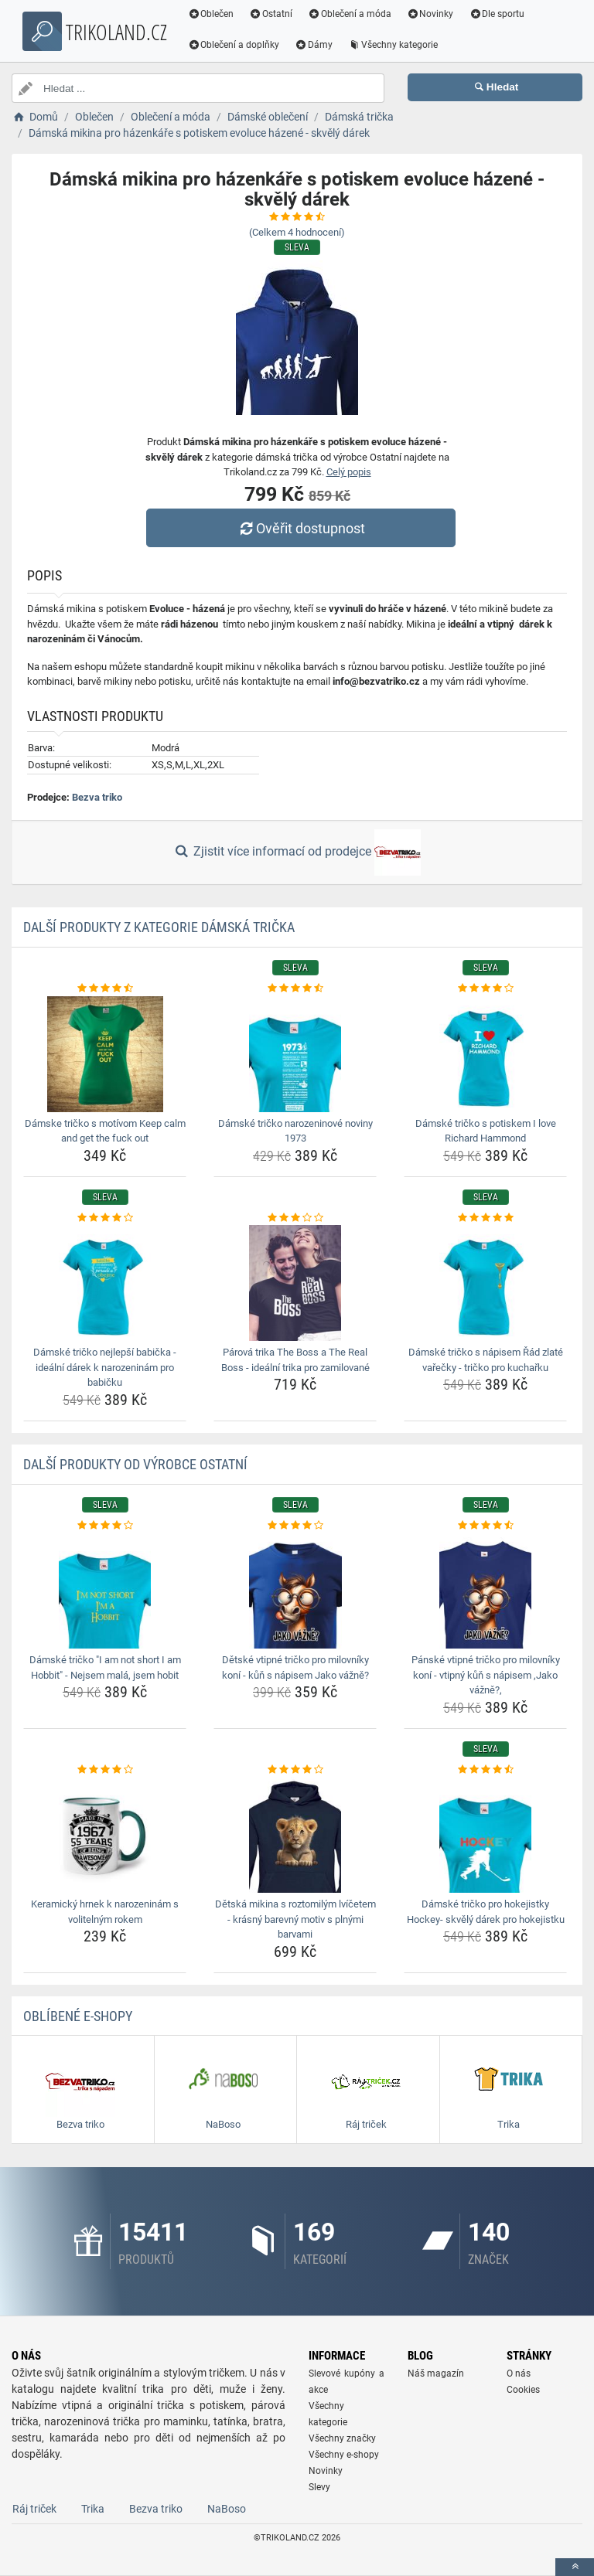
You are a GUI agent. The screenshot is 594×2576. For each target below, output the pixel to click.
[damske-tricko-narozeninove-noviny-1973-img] (295, 1054)
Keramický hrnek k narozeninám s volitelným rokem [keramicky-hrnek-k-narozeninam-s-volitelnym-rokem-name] (105, 1911)
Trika (92, 2509)
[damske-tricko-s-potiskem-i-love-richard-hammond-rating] (485, 988)
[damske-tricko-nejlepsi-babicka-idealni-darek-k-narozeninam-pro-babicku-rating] (105, 1218)
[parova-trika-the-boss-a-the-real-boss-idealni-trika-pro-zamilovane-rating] (295, 1218)
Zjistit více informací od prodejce (297, 852)
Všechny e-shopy (344, 2454)
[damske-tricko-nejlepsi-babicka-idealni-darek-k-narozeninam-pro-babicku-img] (105, 1283)
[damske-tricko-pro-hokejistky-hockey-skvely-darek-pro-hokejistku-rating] (485, 1770)
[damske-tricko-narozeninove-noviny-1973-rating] (295, 988)
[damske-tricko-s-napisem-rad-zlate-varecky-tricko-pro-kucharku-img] (485, 1283)
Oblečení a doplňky (235, 44)
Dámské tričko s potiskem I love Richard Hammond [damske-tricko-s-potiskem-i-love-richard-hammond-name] (485, 1131)
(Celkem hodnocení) (297, 232)
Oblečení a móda (352, 14)
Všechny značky (342, 2438)
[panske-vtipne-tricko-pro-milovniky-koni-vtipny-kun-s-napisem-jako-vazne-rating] (485, 1525)
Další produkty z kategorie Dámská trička (159, 927)
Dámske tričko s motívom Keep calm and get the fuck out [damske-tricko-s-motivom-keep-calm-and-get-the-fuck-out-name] (105, 1131)
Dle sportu (499, 14)
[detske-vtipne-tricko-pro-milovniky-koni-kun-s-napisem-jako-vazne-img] (295, 1591)
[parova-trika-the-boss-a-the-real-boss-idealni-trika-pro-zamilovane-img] (295, 1283)
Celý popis (348, 472)
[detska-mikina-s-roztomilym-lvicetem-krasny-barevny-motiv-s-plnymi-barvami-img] (295, 1835)
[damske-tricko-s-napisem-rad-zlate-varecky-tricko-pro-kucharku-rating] (485, 1218)
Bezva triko (97, 797)
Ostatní (273, 14)
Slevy (319, 2487)
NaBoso (226, 2509)
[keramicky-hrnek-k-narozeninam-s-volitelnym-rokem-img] (105, 1835)
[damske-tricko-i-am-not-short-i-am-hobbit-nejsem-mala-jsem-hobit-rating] (105, 1525)
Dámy (316, 44)
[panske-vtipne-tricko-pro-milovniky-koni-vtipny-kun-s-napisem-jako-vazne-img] (485, 1591)
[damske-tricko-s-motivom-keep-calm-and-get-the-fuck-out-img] (105, 1054)
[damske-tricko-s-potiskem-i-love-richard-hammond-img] (485, 1054)
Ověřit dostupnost (301, 528)
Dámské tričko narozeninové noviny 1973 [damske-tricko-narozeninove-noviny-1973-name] (295, 1131)
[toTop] (574, 2567)
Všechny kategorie (395, 44)
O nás (519, 2373)
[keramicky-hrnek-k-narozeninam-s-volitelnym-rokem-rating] (105, 1770)
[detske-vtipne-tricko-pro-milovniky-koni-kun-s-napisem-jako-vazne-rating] (295, 1525)
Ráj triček (34, 2509)
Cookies (523, 2389)
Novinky (432, 14)
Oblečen (212, 14)
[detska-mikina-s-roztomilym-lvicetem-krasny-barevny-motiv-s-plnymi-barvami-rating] (295, 1770)
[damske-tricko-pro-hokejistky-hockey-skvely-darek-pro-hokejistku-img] (485, 1835)
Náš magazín (436, 2373)
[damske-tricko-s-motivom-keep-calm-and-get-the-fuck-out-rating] (105, 988)
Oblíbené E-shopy (77, 2016)
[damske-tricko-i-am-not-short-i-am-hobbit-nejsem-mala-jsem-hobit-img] (105, 1591)
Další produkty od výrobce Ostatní (135, 1464)
